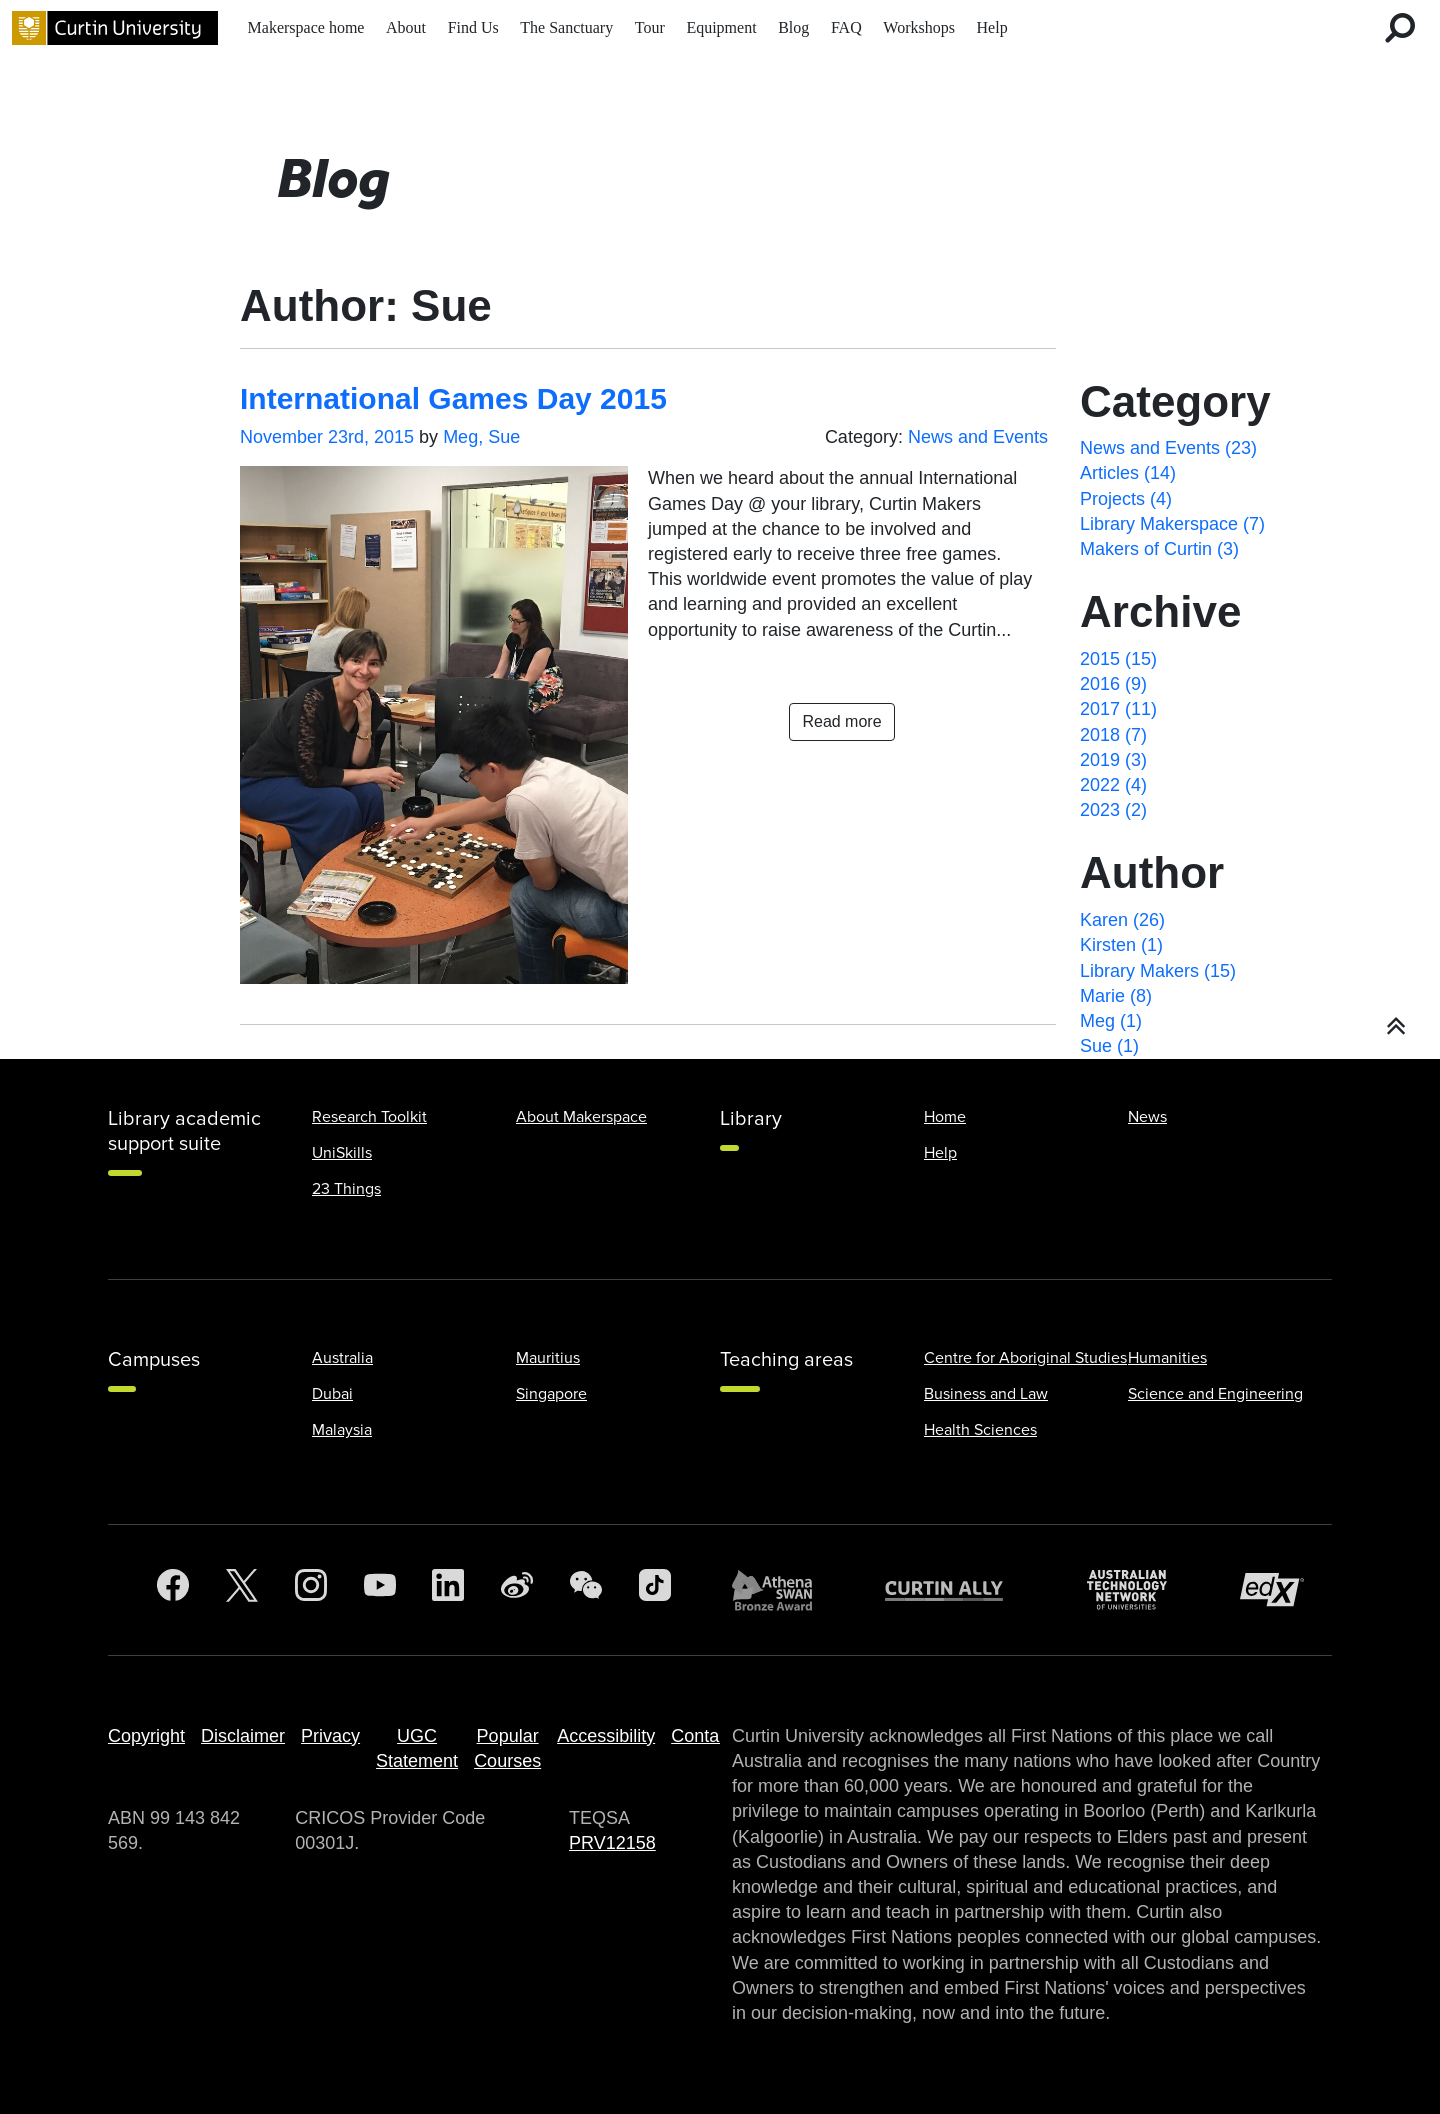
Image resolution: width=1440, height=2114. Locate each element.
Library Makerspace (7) (1172, 524)
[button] (1396, 1027)
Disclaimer (243, 1736)
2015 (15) (1118, 659)
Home (945, 1117)
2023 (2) (1113, 810)
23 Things (346, 1189)
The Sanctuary (566, 27)
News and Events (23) (1168, 448)
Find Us (473, 27)
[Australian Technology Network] (1137, 1589)
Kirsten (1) (1121, 945)
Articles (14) (1128, 473)
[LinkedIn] (448, 1590)
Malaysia (342, 1430)
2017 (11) (1118, 709)
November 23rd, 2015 (327, 437)
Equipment (721, 27)
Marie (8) (1116, 996)
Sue (504, 437)
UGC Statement (417, 1748)
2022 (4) (1113, 785)
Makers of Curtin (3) (1159, 549)
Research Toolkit (369, 1117)
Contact (702, 1736)
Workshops (919, 27)
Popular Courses (507, 1748)
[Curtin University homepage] (115, 28)
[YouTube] (380, 1590)
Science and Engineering (1215, 1394)
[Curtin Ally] (959, 1589)
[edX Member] (1280, 1589)
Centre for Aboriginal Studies (1025, 1358)
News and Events (978, 437)
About (406, 27)
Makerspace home (306, 27)
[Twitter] (242, 1590)
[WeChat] (586, 1590)
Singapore (551, 1394)
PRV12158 (612, 1843)
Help (992, 27)
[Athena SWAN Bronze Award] (782, 1590)
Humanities (1167, 1358)
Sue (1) (1109, 1046)
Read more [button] (841, 721)
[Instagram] (311, 1590)
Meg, (465, 437)
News (1147, 1117)
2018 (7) (1113, 735)
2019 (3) (1113, 760)
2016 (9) (1113, 684)
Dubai (332, 1394)
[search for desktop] (1400, 28)
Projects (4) (1126, 499)
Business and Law (986, 1394)
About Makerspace (581, 1117)
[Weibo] (517, 1590)
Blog (793, 27)
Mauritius (548, 1358)
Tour (650, 27)
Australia (342, 1358)
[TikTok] (655, 1590)
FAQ (846, 27)
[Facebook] (173, 1590)
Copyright (146, 1736)
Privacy (330, 1736)
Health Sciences (980, 1430)
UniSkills (342, 1153)
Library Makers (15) (1158, 971)
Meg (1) (1111, 1021)
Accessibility (606, 1736)
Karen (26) (1122, 920)
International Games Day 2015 (453, 398)
